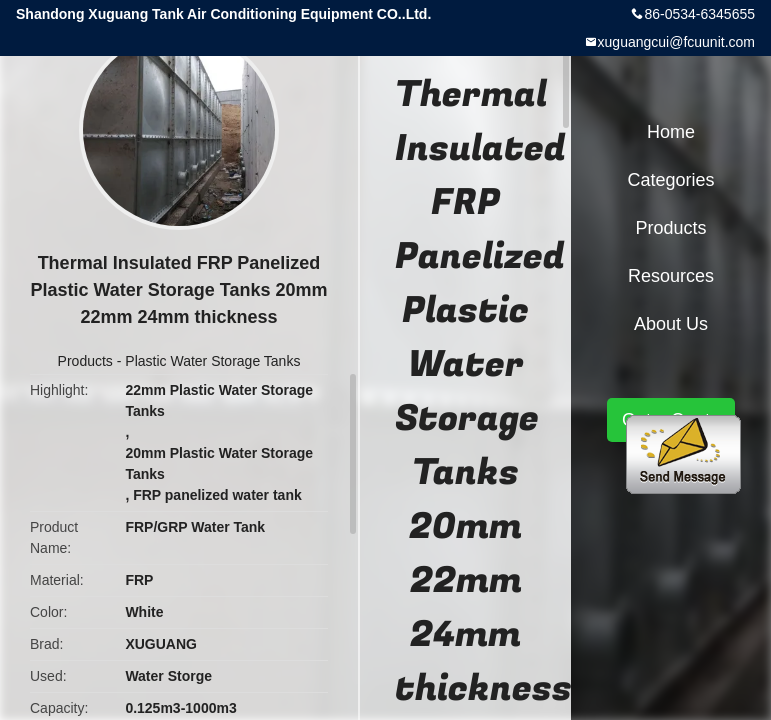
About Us (671, 324)
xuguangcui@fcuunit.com (676, 42)
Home (671, 132)
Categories (670, 180)
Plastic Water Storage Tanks (212, 361)
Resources (671, 276)
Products (85, 361)
